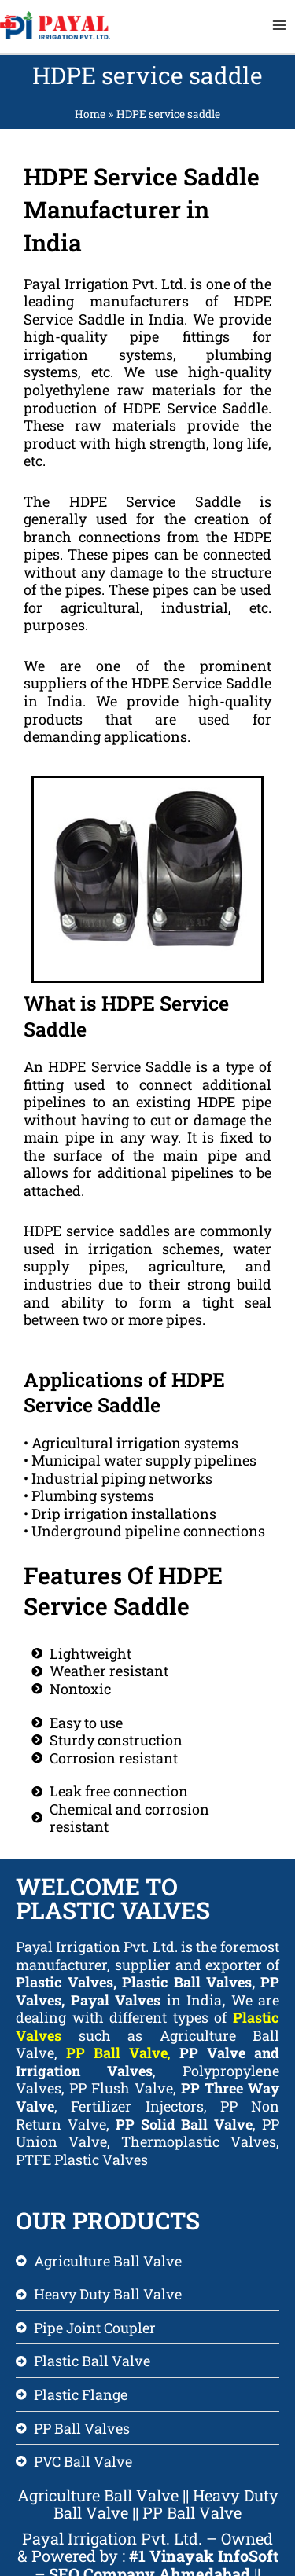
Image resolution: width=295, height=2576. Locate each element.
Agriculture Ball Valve (98, 2495)
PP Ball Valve (117, 2052)
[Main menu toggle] (280, 25)
